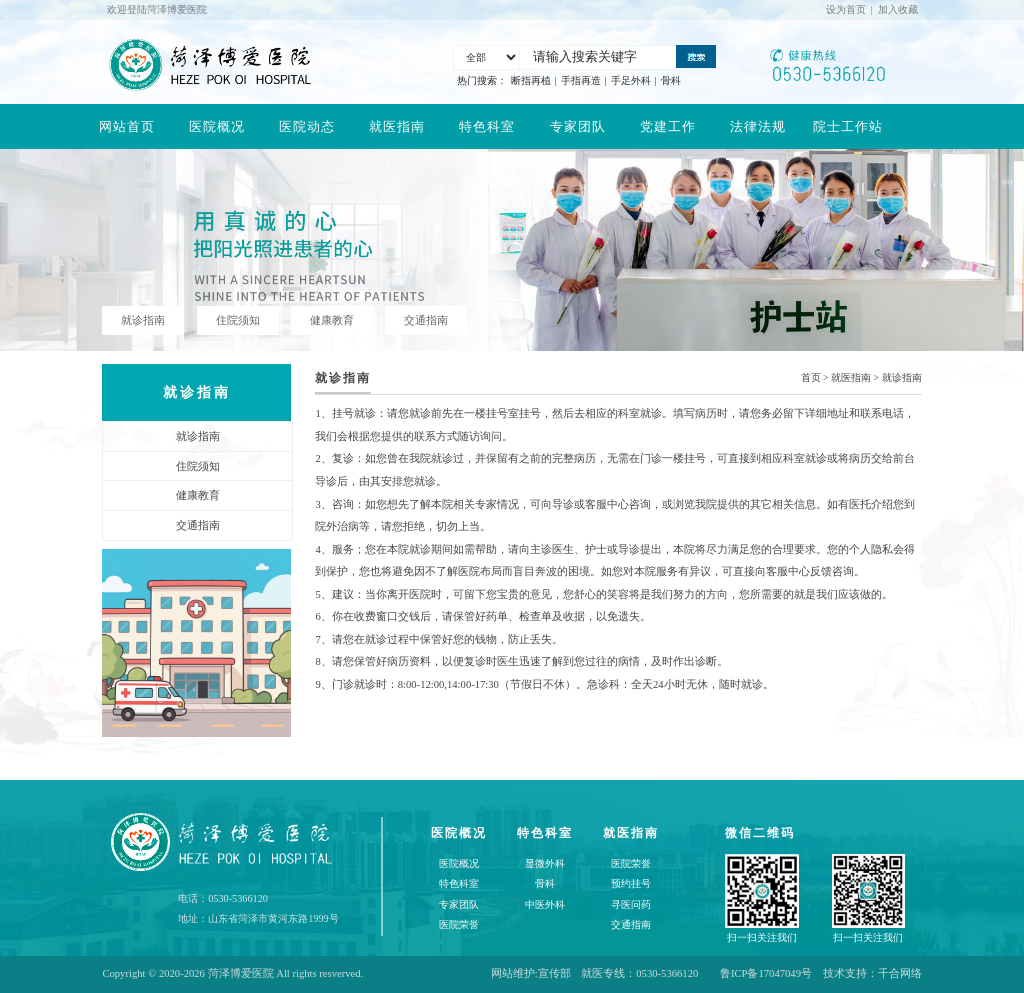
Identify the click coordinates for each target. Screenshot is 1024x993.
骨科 (671, 80)
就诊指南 (902, 377)
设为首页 (846, 9)
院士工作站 (848, 126)
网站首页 (127, 126)
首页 (811, 377)
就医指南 (397, 126)
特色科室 (487, 126)
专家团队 (578, 126)
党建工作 (668, 126)
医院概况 (217, 126)
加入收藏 (898, 9)
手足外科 (631, 80)
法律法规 (758, 126)
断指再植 (531, 80)
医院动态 (307, 126)
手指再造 (581, 80)
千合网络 (900, 973)
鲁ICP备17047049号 (766, 973)
